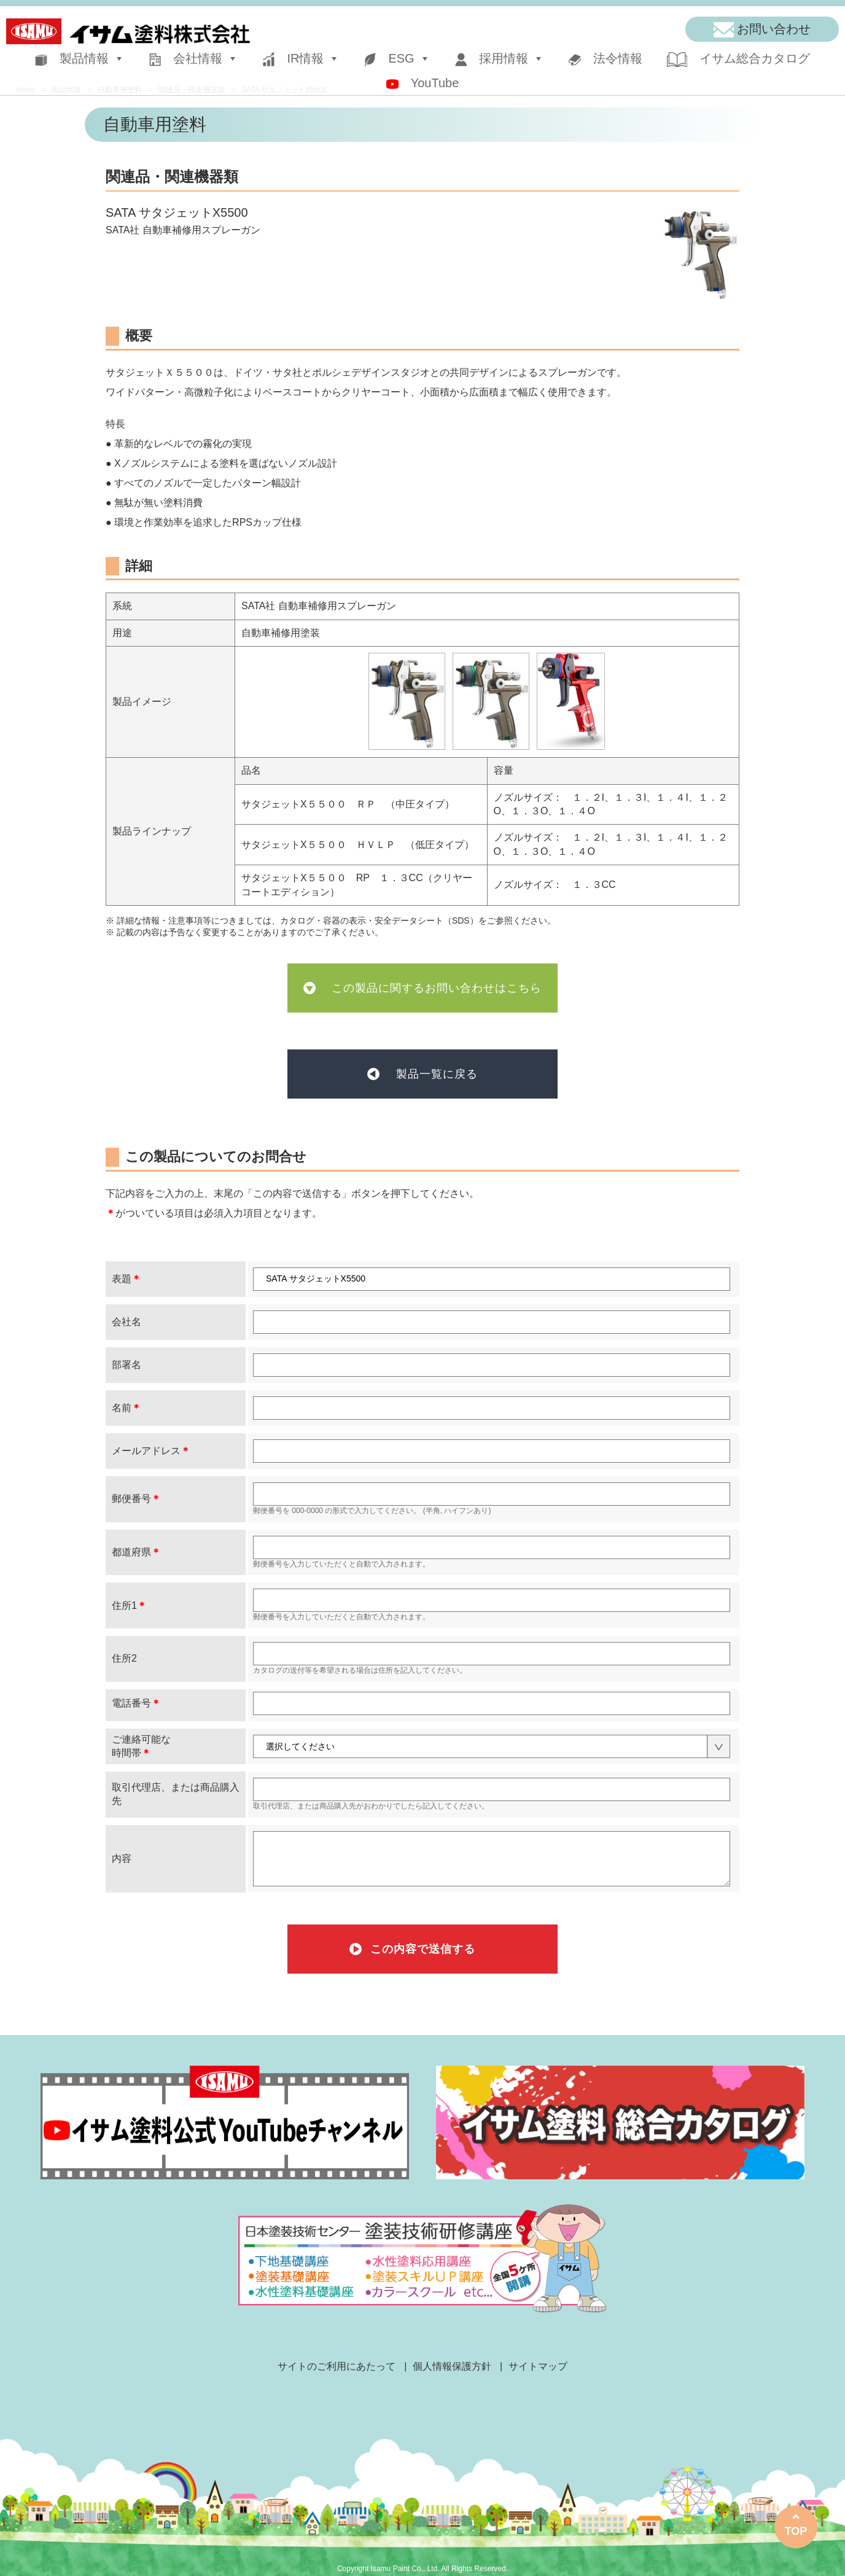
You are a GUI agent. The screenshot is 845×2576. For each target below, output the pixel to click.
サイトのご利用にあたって (336, 2366)
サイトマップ (537, 2366)
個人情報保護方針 (452, 2366)
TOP (796, 2531)
